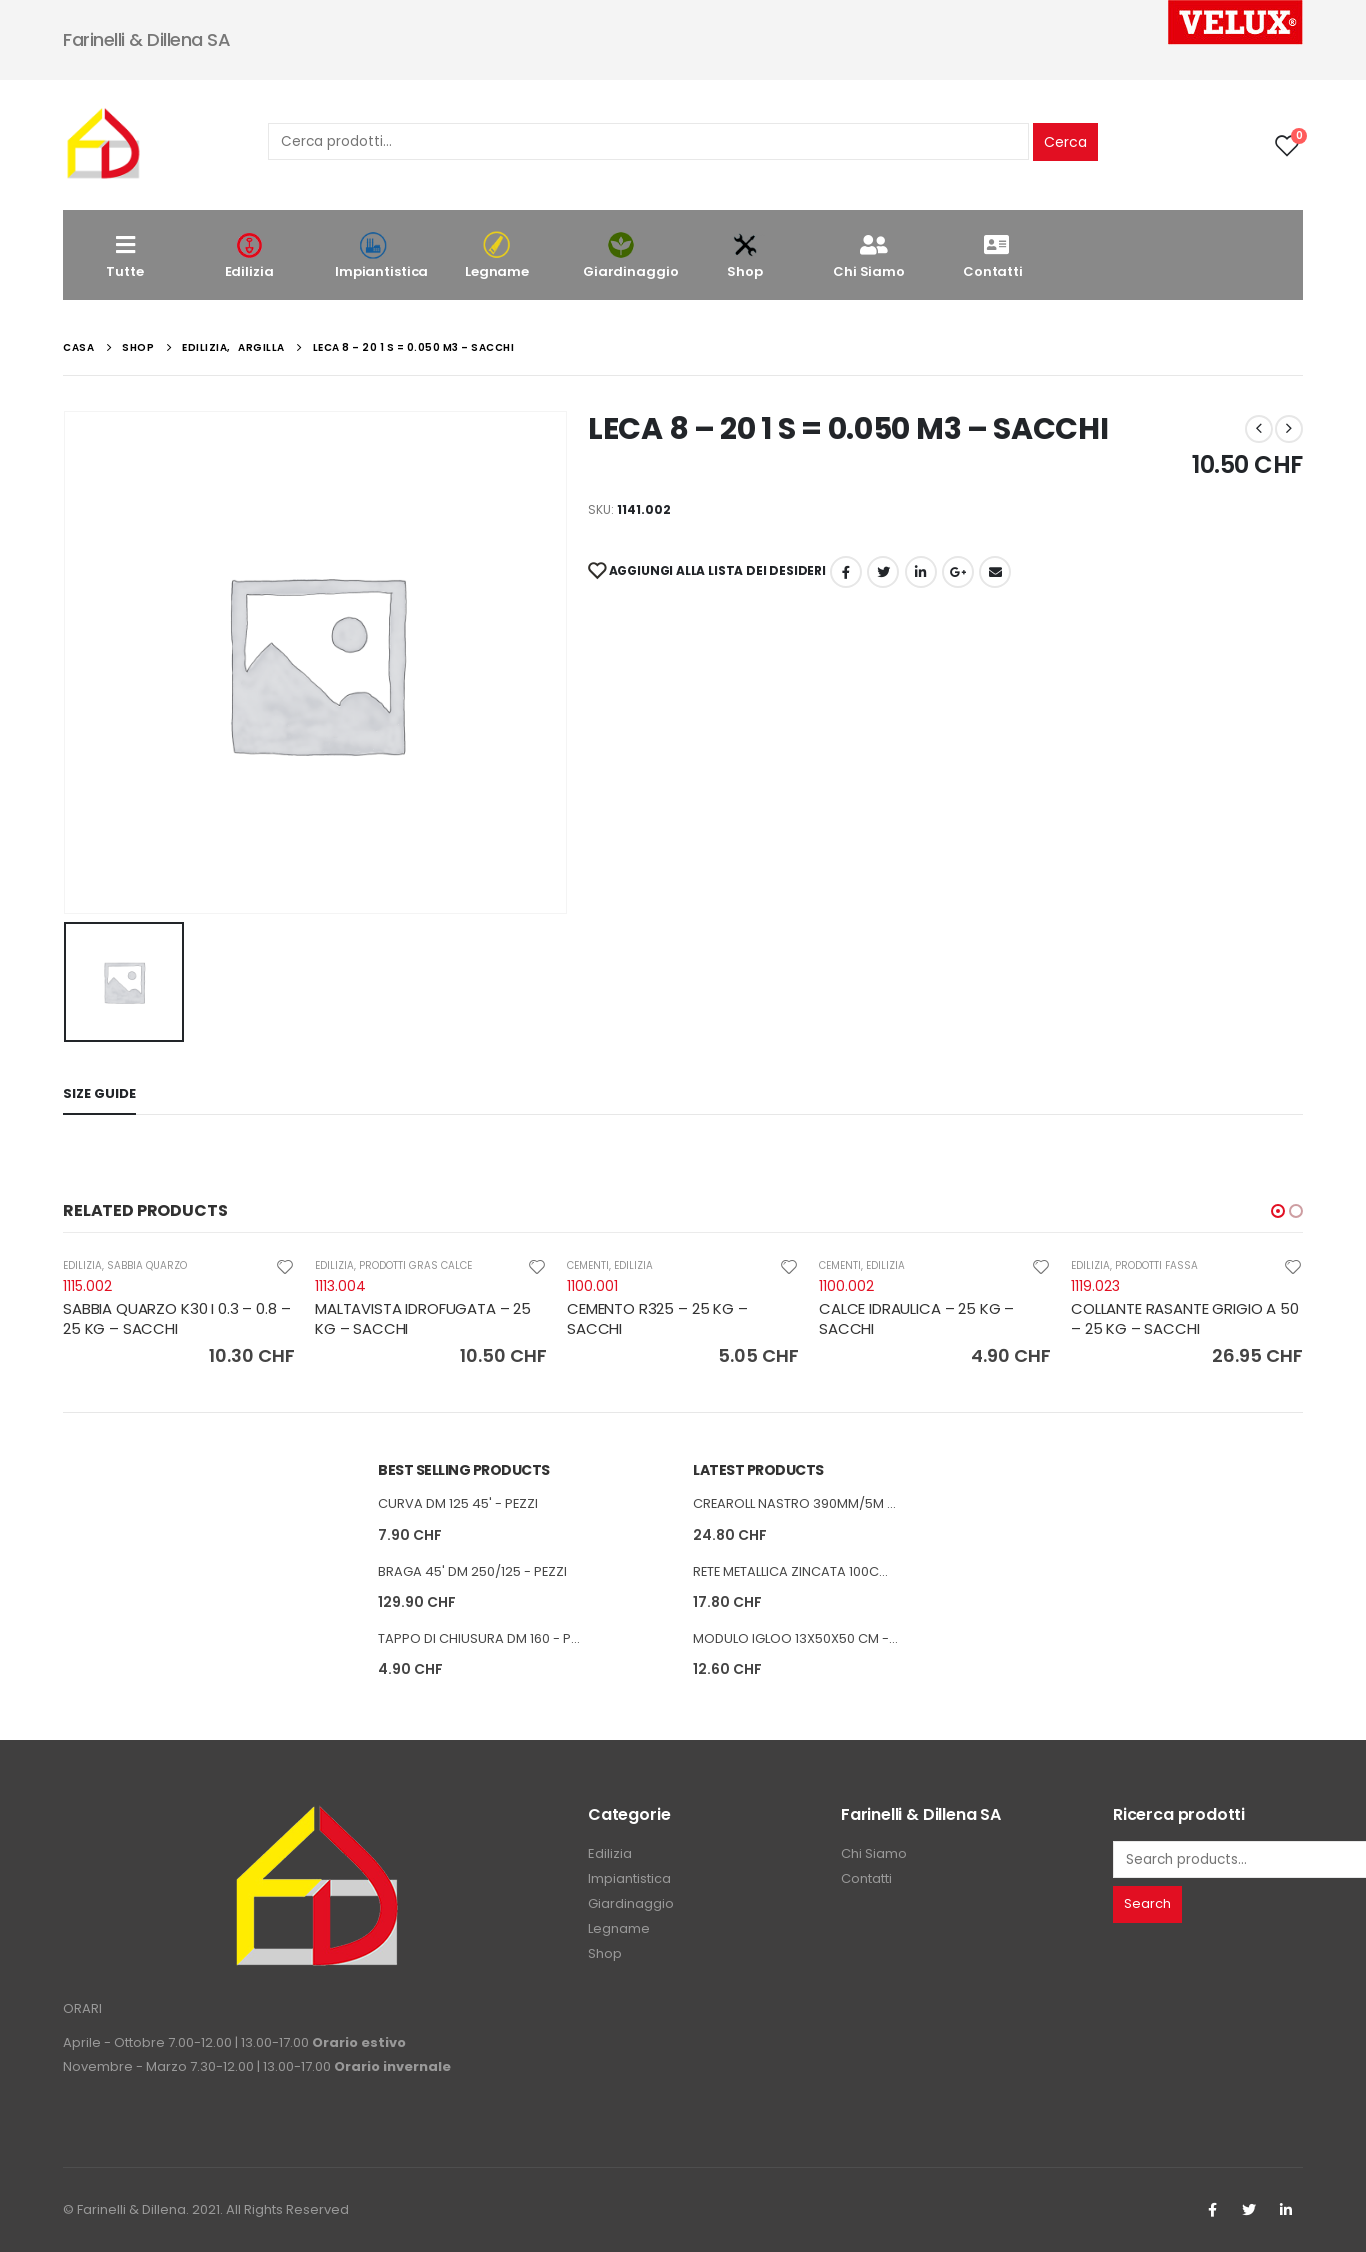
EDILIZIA (82, 1265)
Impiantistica (381, 255)
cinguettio (883, 572)
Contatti (993, 255)
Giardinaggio (630, 255)
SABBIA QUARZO (147, 1265)
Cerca (1065, 142)
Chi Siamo (869, 255)
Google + (958, 572)
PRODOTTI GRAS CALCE (415, 1265)
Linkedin (1286, 2210)
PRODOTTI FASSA (1156, 1265)
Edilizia (249, 255)
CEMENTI (588, 1265)
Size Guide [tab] (99, 1093)
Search (1147, 1903)
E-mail (995, 572)
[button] (1278, 1211)
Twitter (1249, 2210)
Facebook (846, 572)
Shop (745, 255)
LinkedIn (921, 572)
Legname (497, 255)
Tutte (124, 255)
